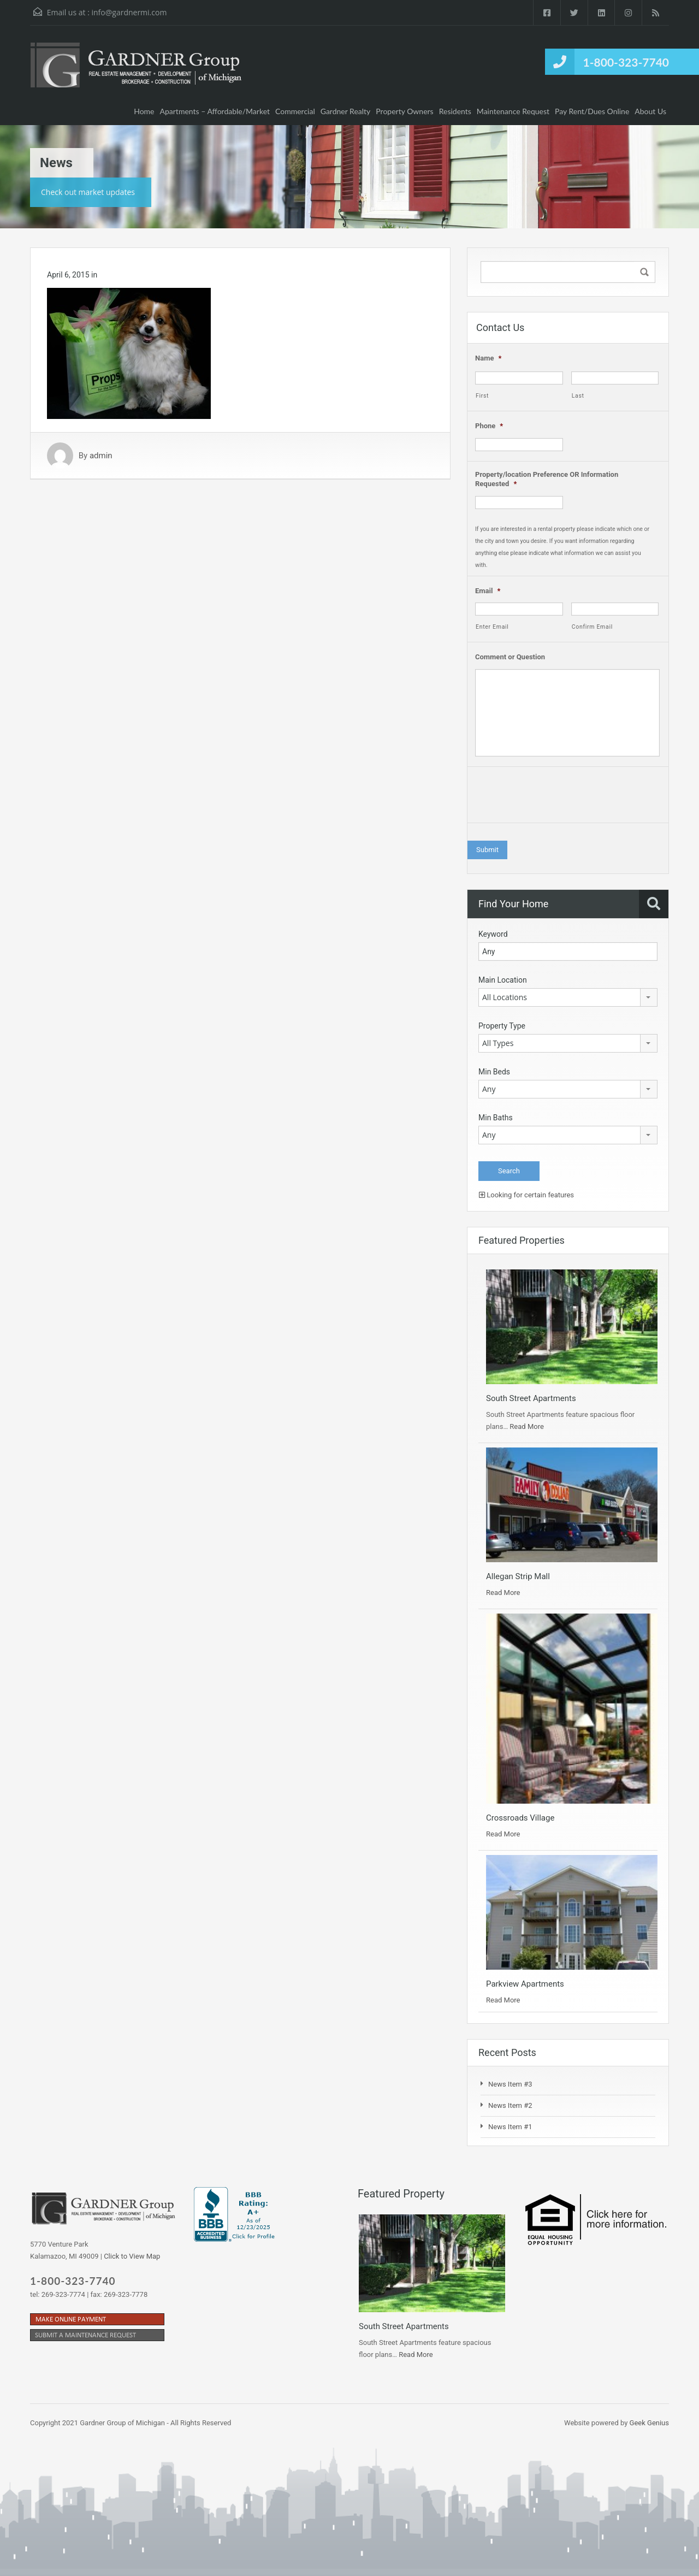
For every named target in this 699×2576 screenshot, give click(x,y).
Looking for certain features (526, 1195)
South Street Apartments (531, 1398)
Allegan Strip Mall (518, 1576)
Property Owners (404, 111)
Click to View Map (132, 2256)
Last (578, 395)
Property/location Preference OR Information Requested (546, 479)
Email (487, 591)
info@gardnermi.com (129, 12)
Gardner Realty (346, 111)
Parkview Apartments (525, 1984)
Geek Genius (649, 2423)
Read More (526, 1426)
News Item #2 (510, 2105)
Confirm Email (592, 626)
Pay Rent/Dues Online (592, 111)
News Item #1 (510, 2127)
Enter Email (492, 626)
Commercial (295, 111)
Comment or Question (510, 657)
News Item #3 (510, 2084)
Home (144, 111)
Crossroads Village (520, 1818)
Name (488, 358)
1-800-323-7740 (626, 62)
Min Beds (494, 1071)
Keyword (493, 934)
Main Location (502, 980)
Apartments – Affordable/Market (215, 111)
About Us (650, 111)
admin (101, 455)
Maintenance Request (513, 111)
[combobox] (567, 997)
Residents (455, 111)
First (482, 395)
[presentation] (558, 797)
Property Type (501, 1025)
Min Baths (495, 1117)
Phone (489, 426)
